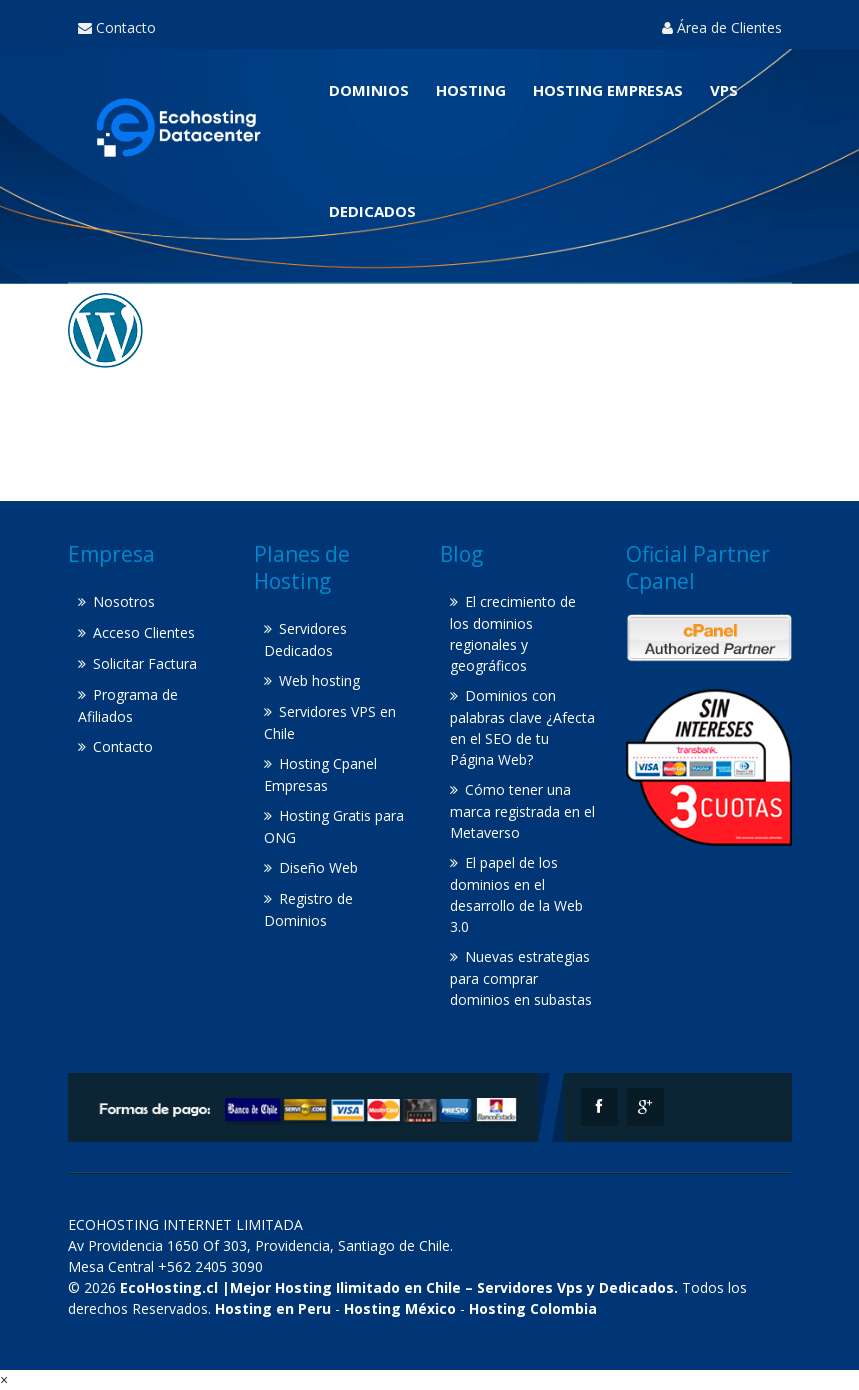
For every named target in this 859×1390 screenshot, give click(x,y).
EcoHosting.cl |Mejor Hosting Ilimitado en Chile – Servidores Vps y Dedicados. (399, 1287)
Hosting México (400, 1308)
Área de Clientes (722, 27)
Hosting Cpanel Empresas (320, 774)
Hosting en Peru (273, 1308)
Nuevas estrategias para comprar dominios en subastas (521, 978)
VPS (724, 90)
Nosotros (124, 601)
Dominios (369, 90)
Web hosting (319, 680)
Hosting (471, 90)
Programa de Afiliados (128, 705)
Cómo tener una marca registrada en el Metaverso (522, 811)
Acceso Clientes (144, 632)
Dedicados (372, 211)
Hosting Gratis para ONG (334, 826)
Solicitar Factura (145, 663)
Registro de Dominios (308, 909)
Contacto (117, 27)
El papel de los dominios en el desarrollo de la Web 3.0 (516, 894)
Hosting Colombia (533, 1308)
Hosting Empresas (608, 90)
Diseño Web (318, 867)
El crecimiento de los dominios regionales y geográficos (513, 633)
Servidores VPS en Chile (330, 722)
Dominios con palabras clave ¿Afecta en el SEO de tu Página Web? (522, 727)
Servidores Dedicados (305, 639)
